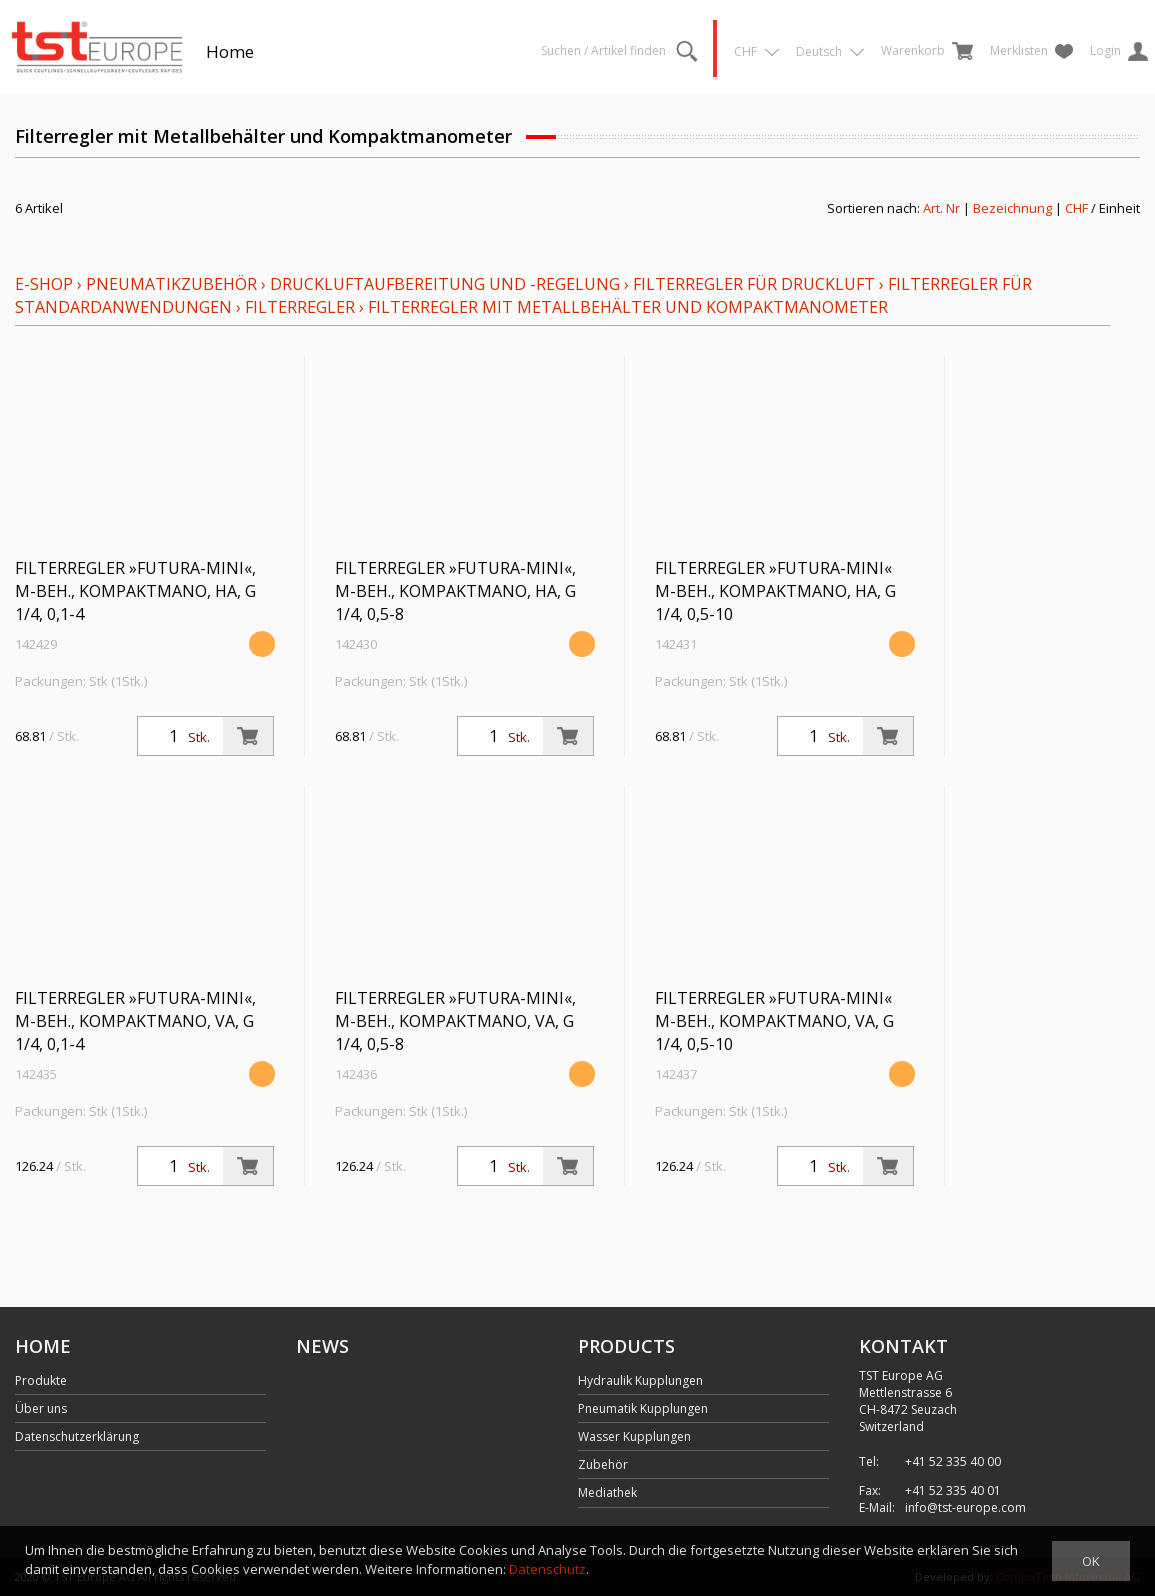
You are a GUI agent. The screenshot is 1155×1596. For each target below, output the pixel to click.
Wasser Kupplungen (634, 1436)
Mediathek (607, 1492)
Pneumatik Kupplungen (643, 1408)
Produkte (41, 1380)
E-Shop (44, 284)
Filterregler (300, 307)
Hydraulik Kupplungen (640, 1380)
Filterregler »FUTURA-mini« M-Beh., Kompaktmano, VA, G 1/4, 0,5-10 (774, 1021)
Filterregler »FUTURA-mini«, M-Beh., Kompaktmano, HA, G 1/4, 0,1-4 (135, 591)
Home (230, 51)
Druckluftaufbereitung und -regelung (445, 284)
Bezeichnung (1012, 208)
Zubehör (603, 1464)
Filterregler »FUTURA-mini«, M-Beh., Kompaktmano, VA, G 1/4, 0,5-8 (455, 1021)
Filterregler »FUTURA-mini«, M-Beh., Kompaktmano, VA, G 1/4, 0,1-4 (135, 1021)
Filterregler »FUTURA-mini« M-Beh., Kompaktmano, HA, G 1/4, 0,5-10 (775, 591)
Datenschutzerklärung (77, 1436)
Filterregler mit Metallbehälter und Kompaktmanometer (628, 307)
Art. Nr (941, 208)
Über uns (41, 1408)
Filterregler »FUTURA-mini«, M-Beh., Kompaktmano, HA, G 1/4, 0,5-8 (455, 591)
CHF (1076, 208)
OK (1091, 1561)
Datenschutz (547, 1569)
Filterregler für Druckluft (754, 284)
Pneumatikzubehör (173, 284)
